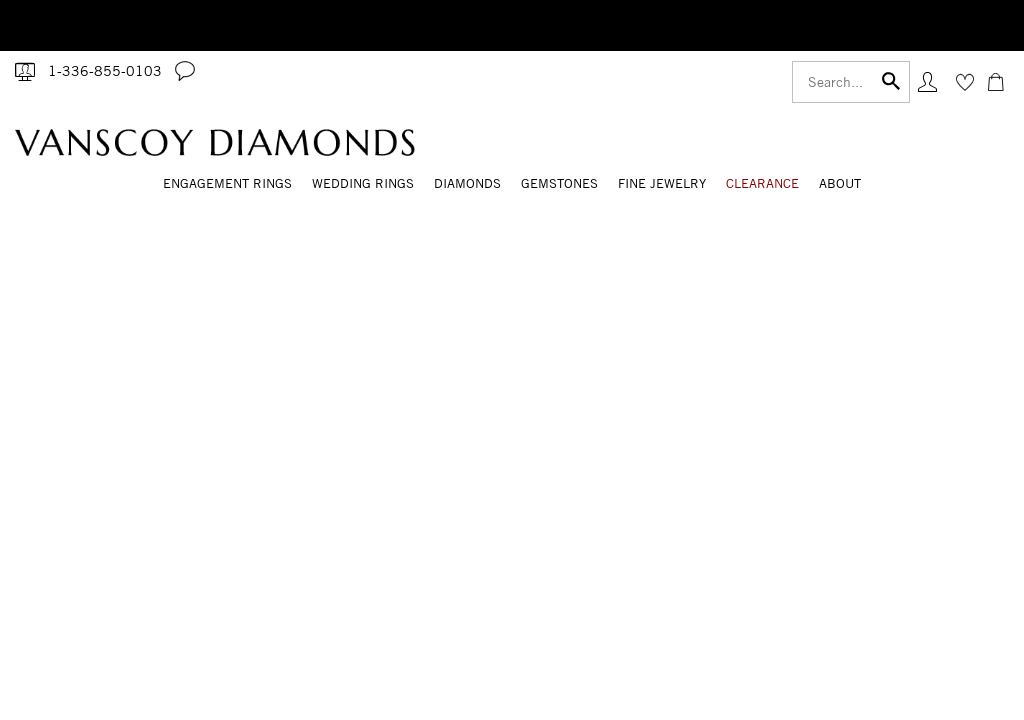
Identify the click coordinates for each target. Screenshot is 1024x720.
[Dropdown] (227, 184)
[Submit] (891, 79)
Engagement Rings (227, 183)
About (840, 183)
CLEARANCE (762, 183)
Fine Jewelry (662, 183)
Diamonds (467, 183)
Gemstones (559, 183)
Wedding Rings (363, 183)
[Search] (851, 82)
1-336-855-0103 (105, 71)
